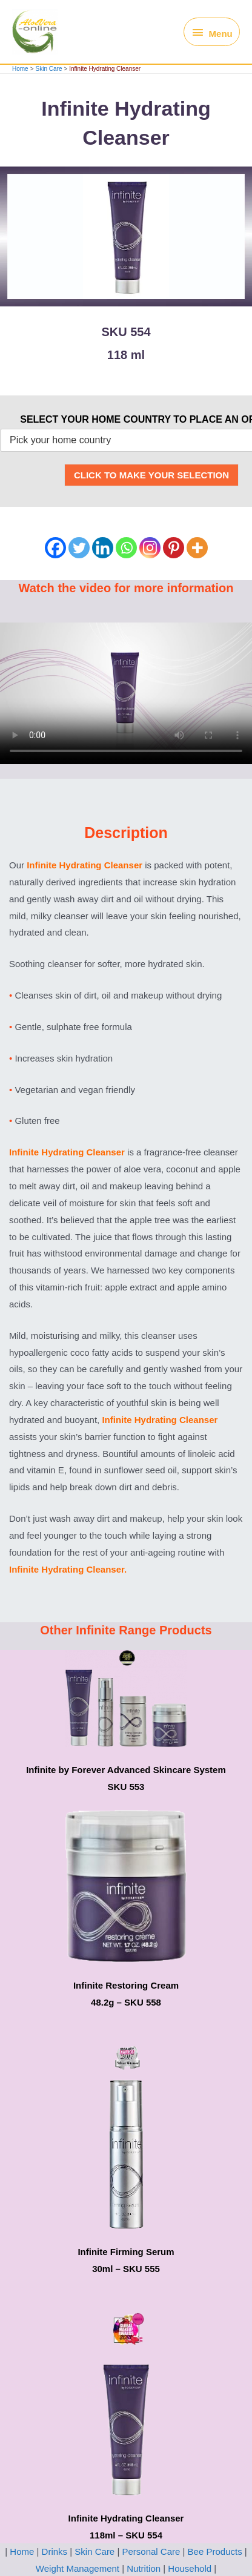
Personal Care (150, 2551)
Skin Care (94, 2551)
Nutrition (143, 2568)
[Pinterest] (173, 547)
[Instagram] (150, 547)
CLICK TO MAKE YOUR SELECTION (151, 475)
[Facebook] (55, 547)
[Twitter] (79, 547)
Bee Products (214, 2551)
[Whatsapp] (126, 547)
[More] (197, 547)
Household (189, 2568)
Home (21, 2551)
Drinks (54, 2551)
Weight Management (79, 2568)
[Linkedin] (102, 547)
